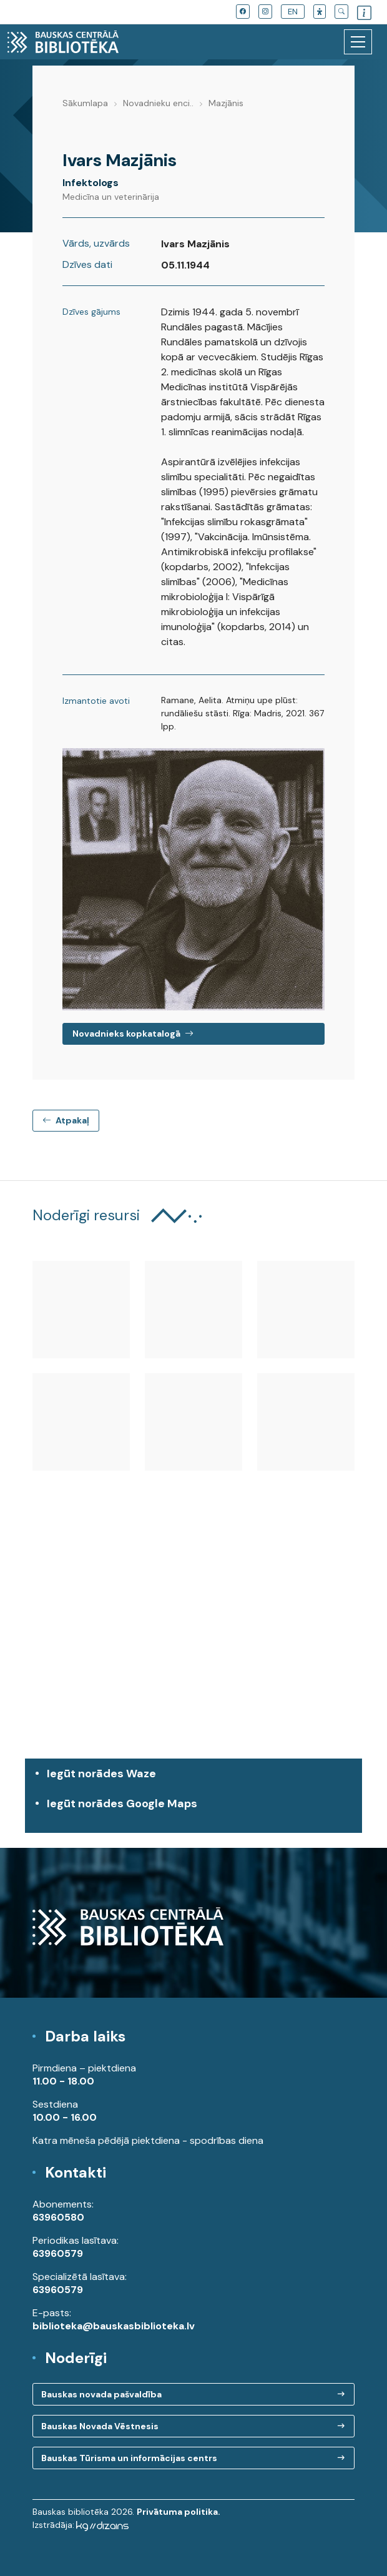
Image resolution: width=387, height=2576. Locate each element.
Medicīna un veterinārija (110, 196)
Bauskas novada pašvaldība (101, 2394)
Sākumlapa (85, 103)
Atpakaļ (65, 1120)
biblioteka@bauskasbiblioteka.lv (113, 2325)
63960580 (58, 2217)
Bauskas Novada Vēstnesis (100, 2426)
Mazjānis (225, 103)
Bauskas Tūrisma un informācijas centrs (129, 2458)
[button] (319, 11)
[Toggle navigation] (358, 41)
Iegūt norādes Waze (101, 1773)
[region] (193, 1645)
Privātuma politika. (178, 2511)
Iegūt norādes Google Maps (196, 1810)
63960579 (57, 2253)
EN (293, 11)
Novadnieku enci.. (158, 103)
